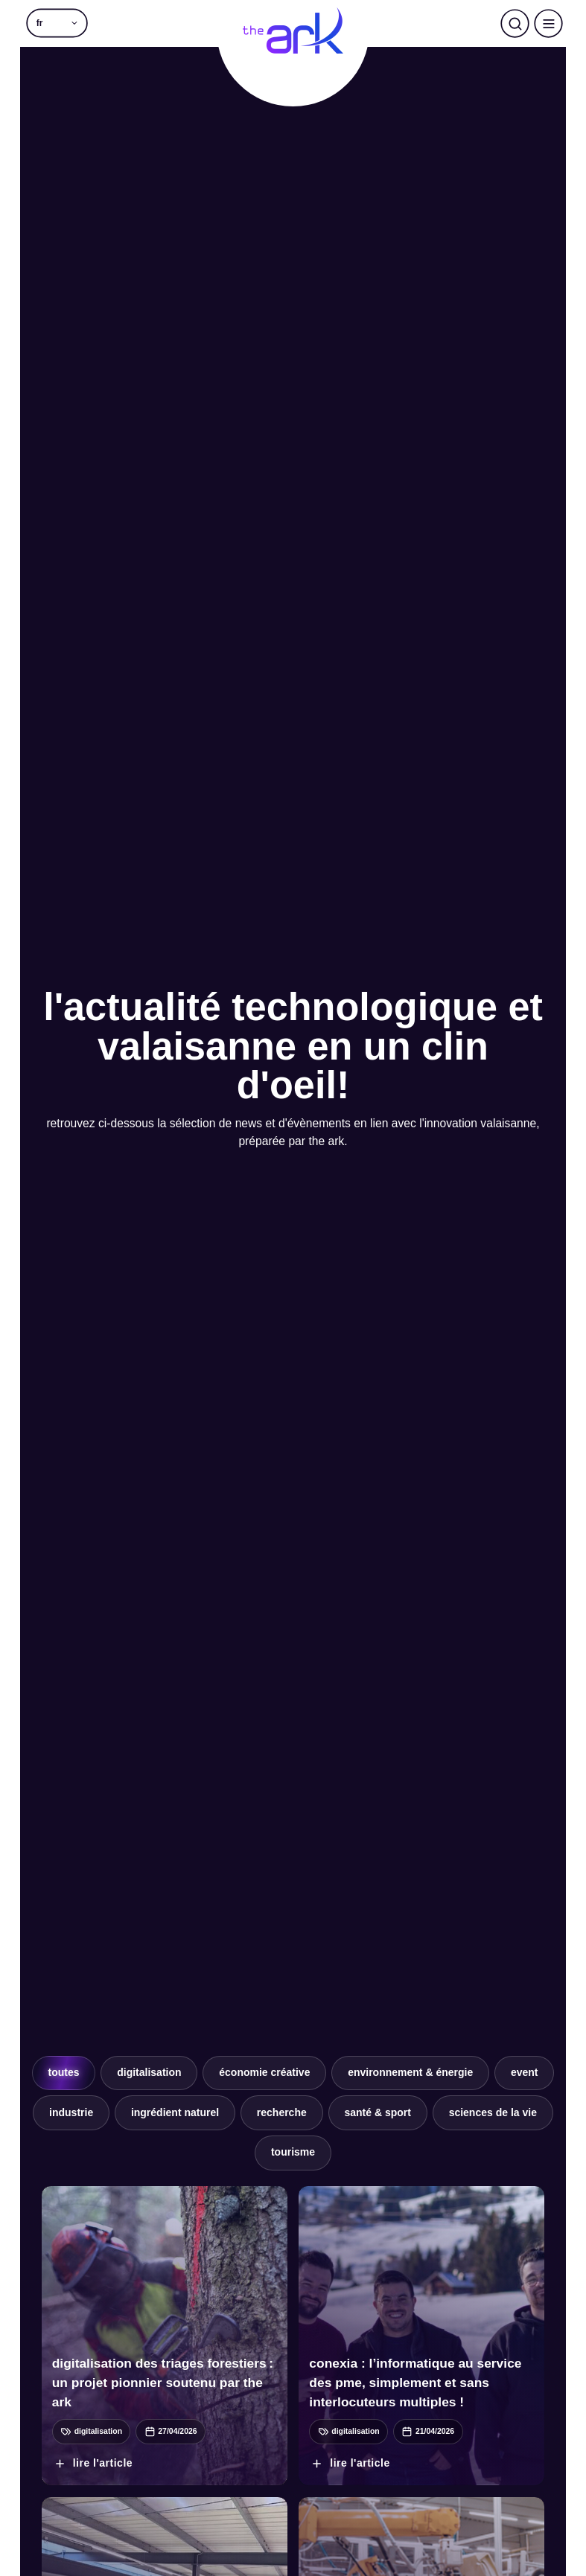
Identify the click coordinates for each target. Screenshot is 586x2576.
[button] (57, 23)
